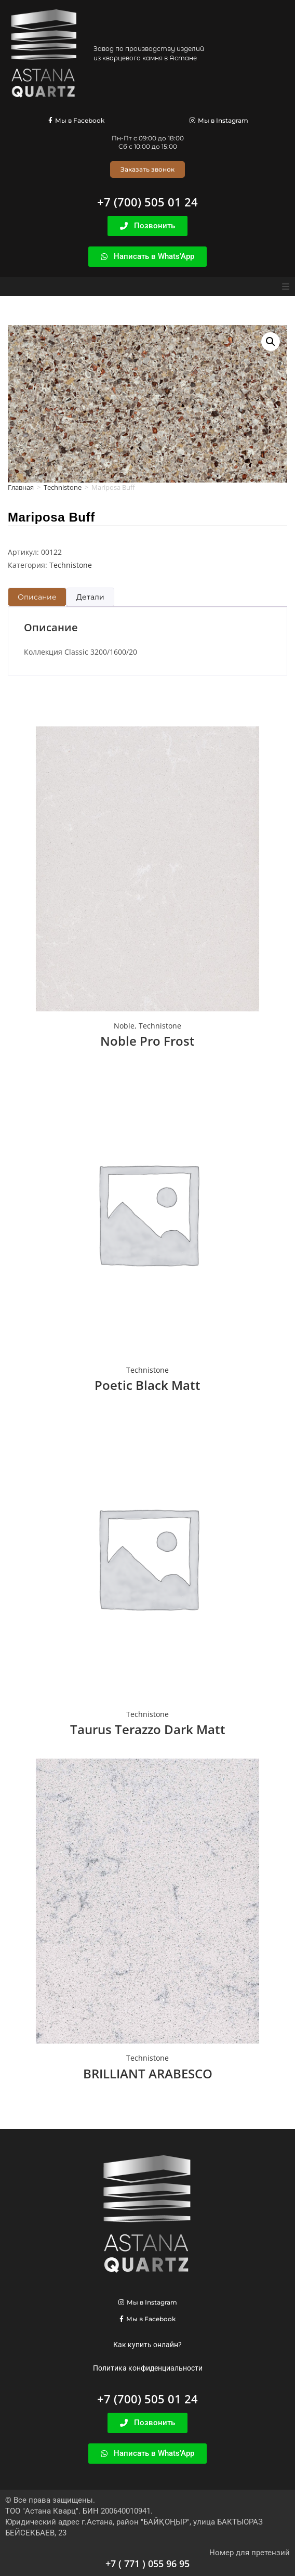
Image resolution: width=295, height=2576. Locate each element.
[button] (285, 286)
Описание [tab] (37, 597)
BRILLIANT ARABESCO (147, 2073)
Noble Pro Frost (147, 1040)
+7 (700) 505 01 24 (147, 202)
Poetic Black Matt (147, 1385)
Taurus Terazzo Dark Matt (147, 1729)
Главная (21, 487)
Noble (124, 1026)
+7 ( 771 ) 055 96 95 (147, 2563)
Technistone (63, 487)
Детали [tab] (90, 597)
